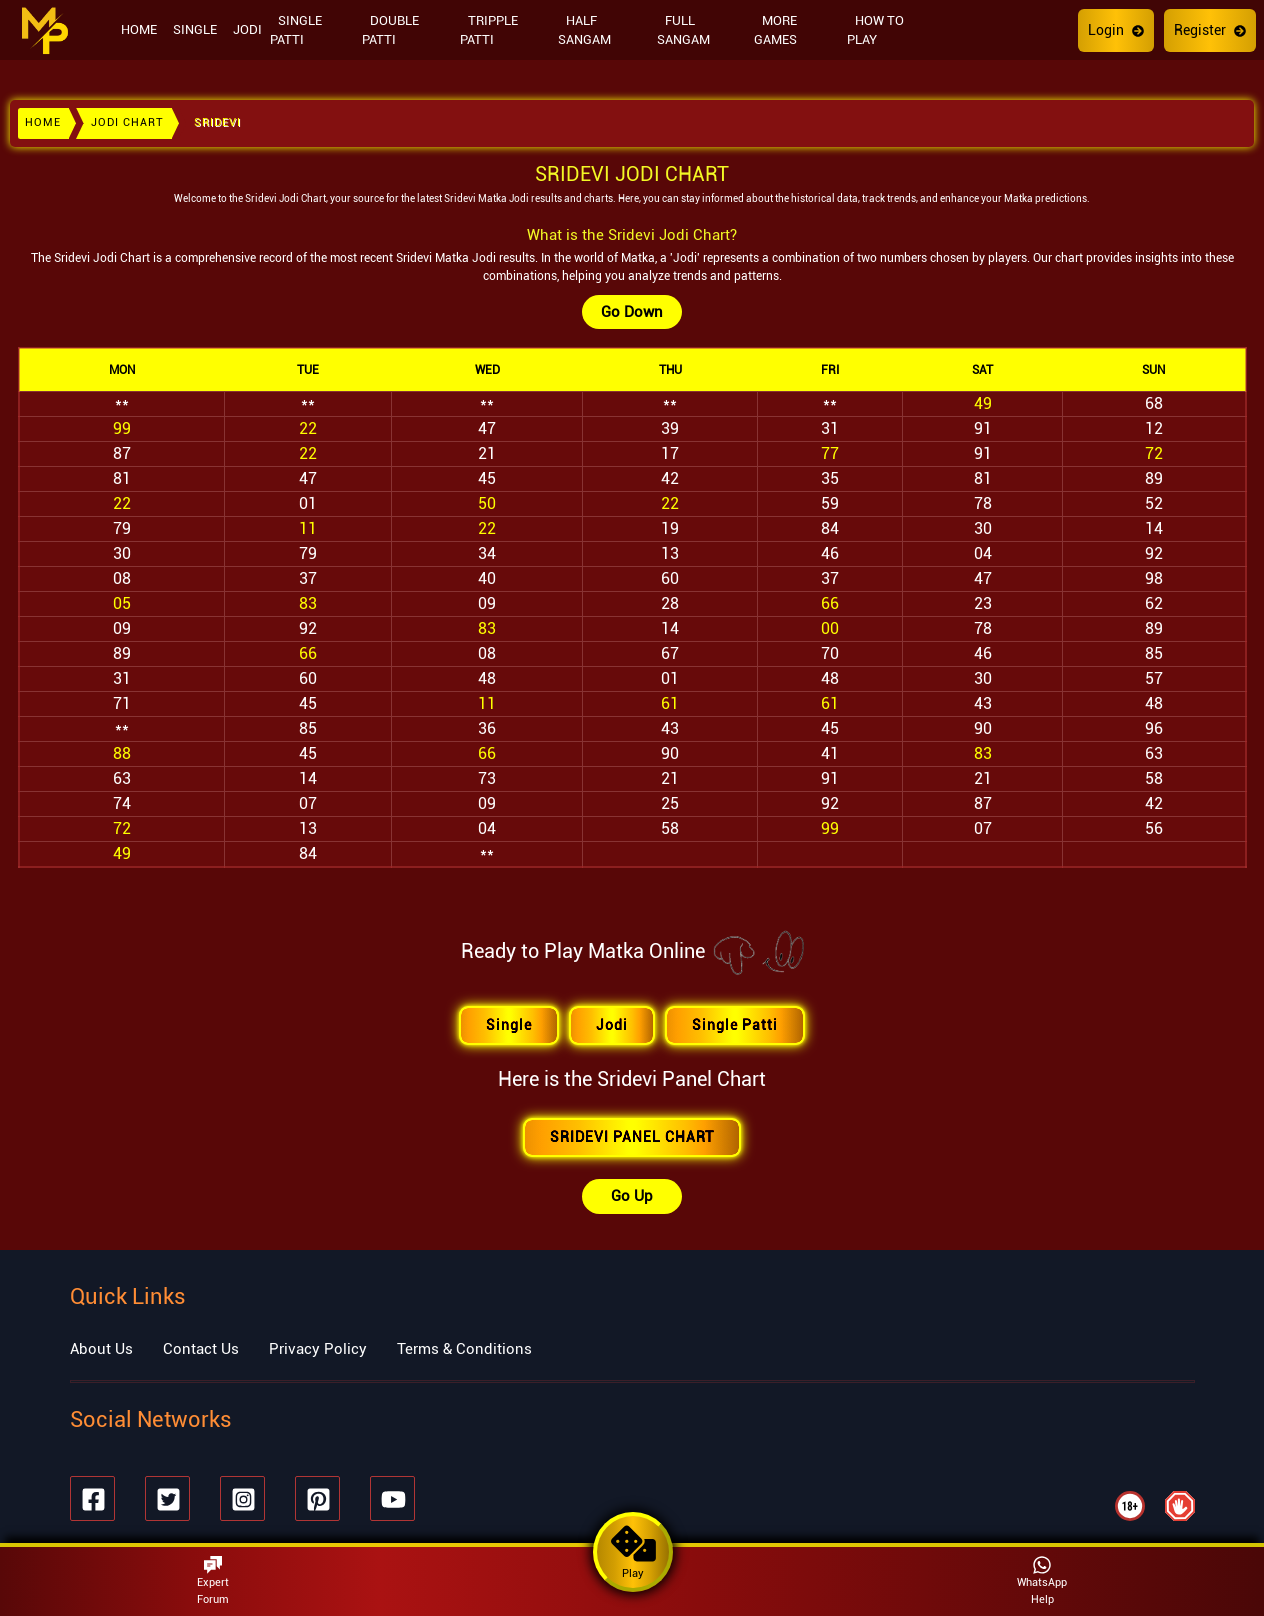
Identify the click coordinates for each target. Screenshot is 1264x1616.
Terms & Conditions (464, 1349)
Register (1210, 30)
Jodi (612, 1025)
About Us (101, 1349)
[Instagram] (242, 1498)
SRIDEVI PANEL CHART (632, 1137)
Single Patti (735, 1025)
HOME (139, 29)
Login (1116, 30)
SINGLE (195, 29)
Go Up (632, 1196)
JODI (247, 29)
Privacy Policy (318, 1349)
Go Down (632, 312)
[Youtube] (392, 1498)
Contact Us (201, 1349)
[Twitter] (167, 1498)
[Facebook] (92, 1498)
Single (509, 1025)
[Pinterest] (317, 1498)
